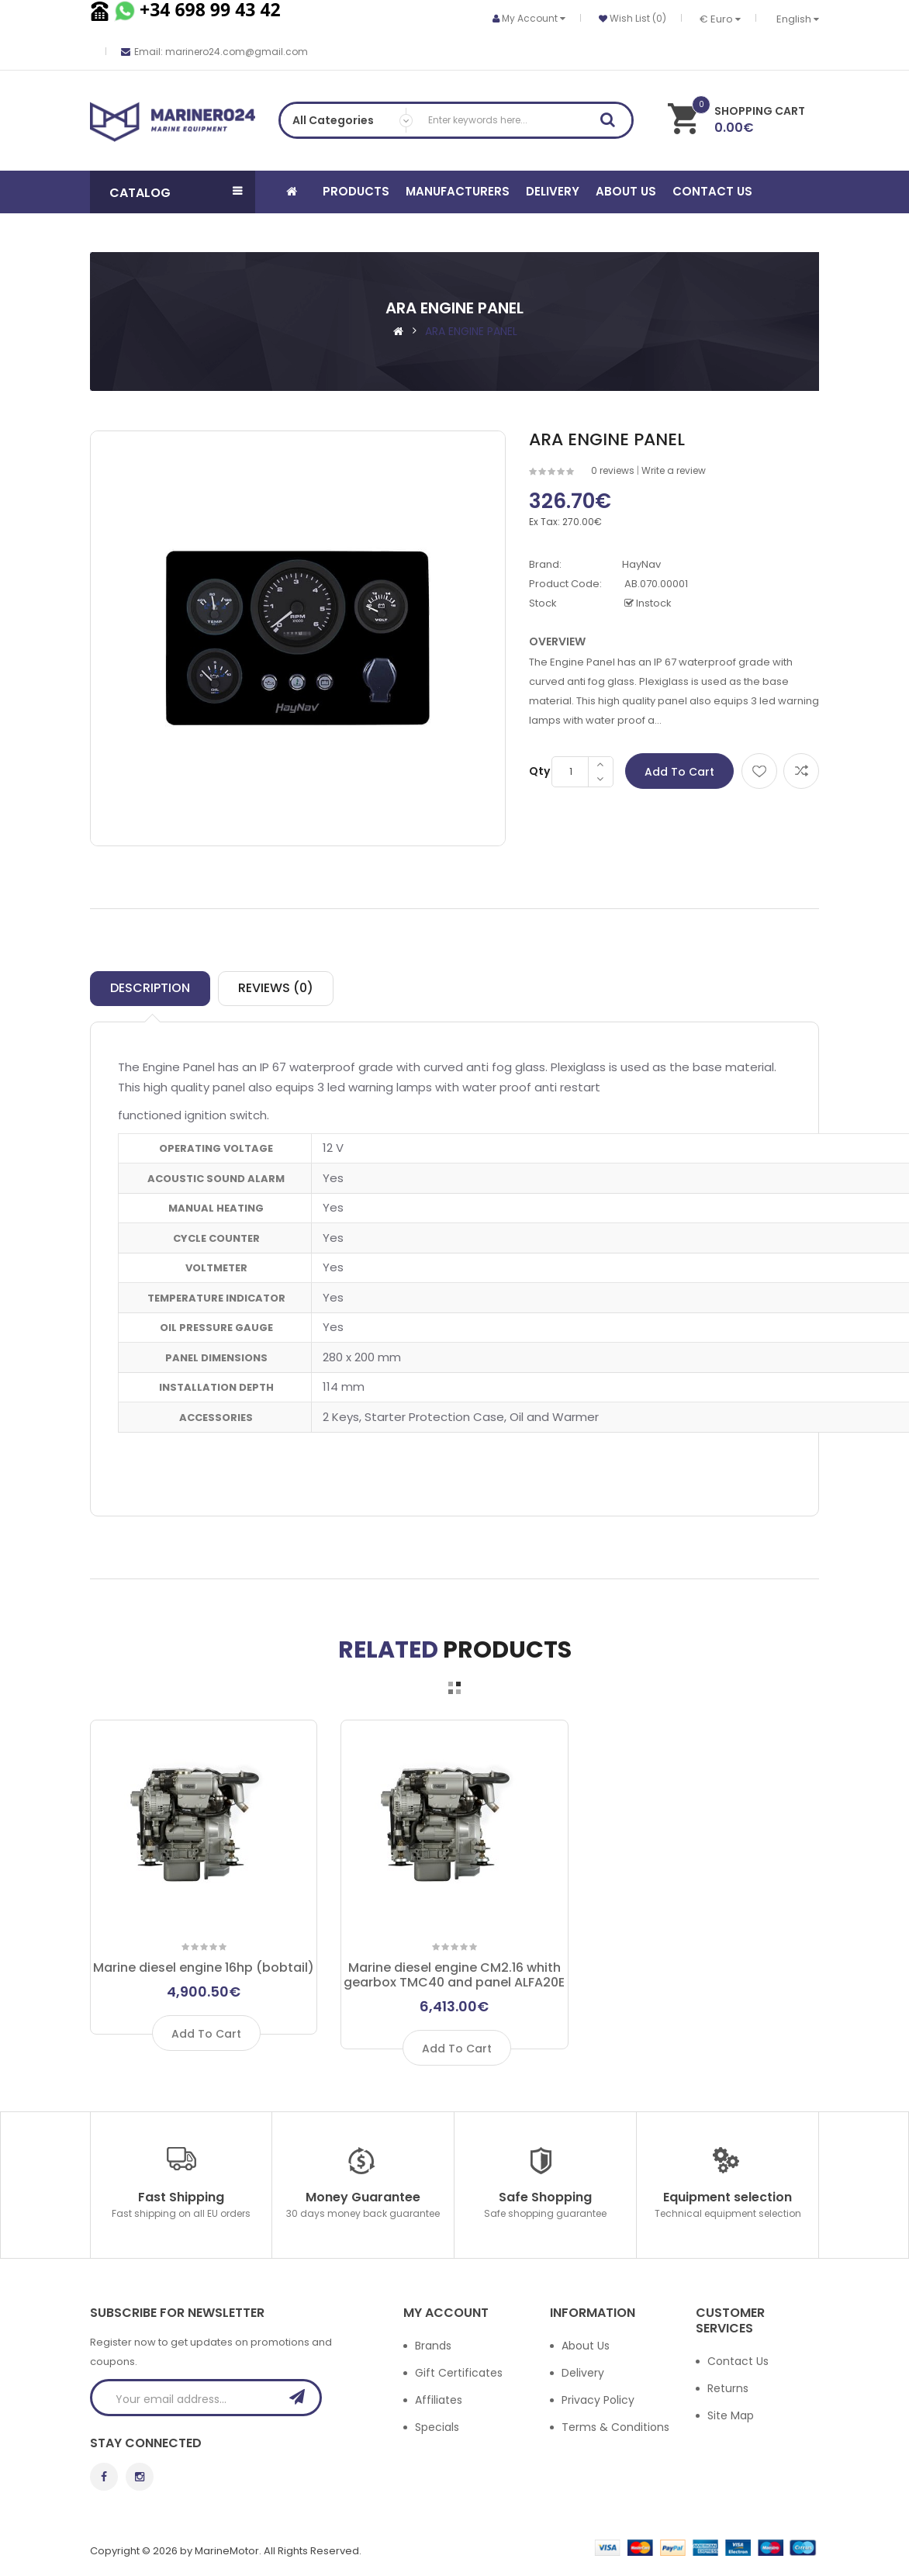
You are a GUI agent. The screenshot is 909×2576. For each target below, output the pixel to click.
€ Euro (720, 19)
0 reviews (612, 470)
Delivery (583, 2373)
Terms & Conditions (615, 2427)
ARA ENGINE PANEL (471, 331)
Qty (539, 771)
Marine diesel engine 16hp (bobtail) (203, 1967)
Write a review (673, 470)
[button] (172, 192)
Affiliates (438, 2400)
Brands (433, 2345)
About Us (586, 2345)
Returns (727, 2388)
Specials (437, 2427)
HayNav (641, 564)
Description (150, 988)
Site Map (730, 2415)
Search (612, 122)
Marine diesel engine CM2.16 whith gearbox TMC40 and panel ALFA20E (454, 1975)
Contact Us (738, 2361)
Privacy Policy (598, 2400)
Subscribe (301, 2396)
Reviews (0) (275, 988)
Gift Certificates (459, 2373)
